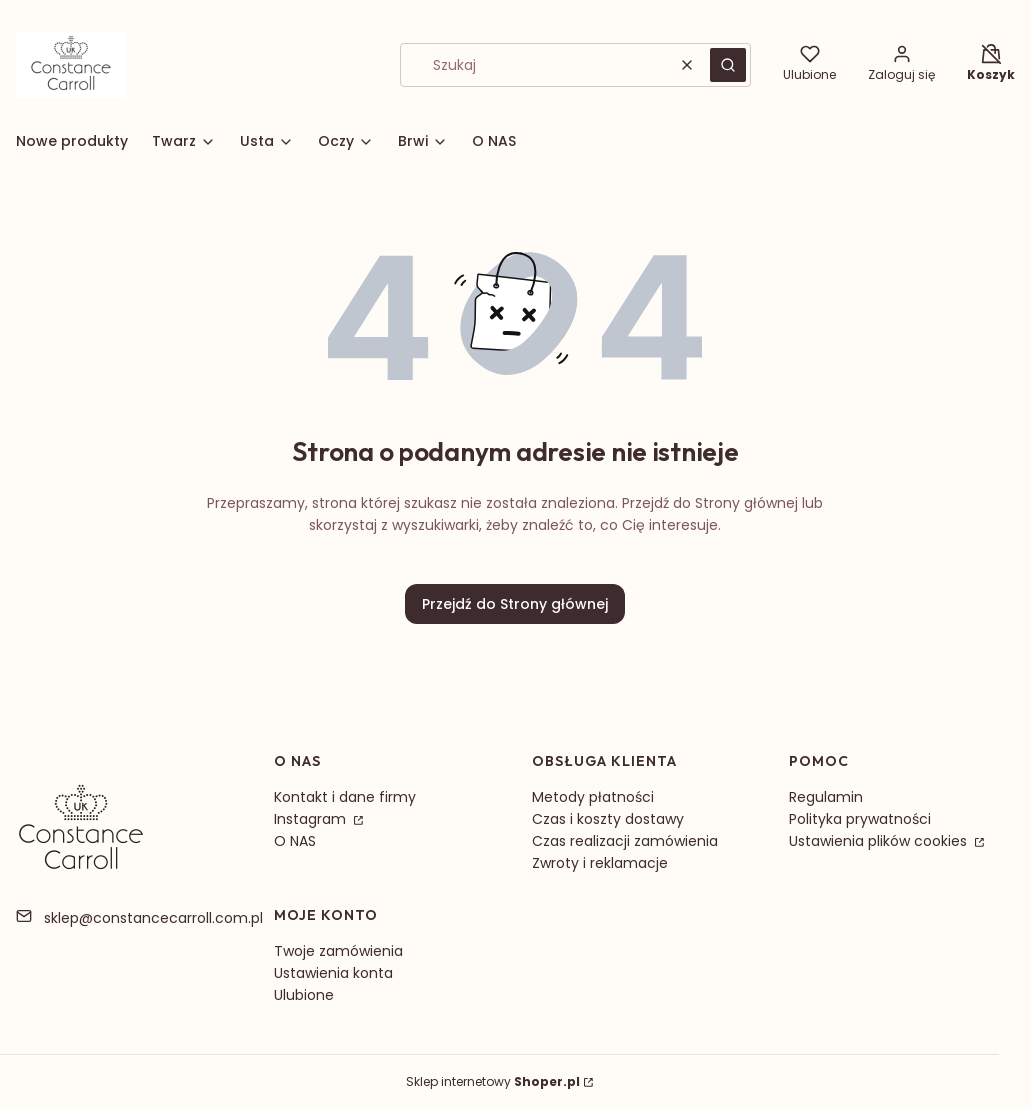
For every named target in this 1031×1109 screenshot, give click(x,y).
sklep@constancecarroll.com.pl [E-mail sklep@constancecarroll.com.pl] (153, 918)
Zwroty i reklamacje (600, 863)
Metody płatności (593, 797)
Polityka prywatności (860, 819)
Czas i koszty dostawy (608, 819)
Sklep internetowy (493, 1081)
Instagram (312, 819)
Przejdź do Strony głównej (515, 604)
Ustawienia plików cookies (880, 841)
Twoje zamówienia (338, 951)
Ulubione (304, 995)
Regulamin (826, 797)
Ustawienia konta (333, 973)
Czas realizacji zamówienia (625, 841)
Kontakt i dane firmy (345, 797)
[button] (728, 65)
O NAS (295, 841)
